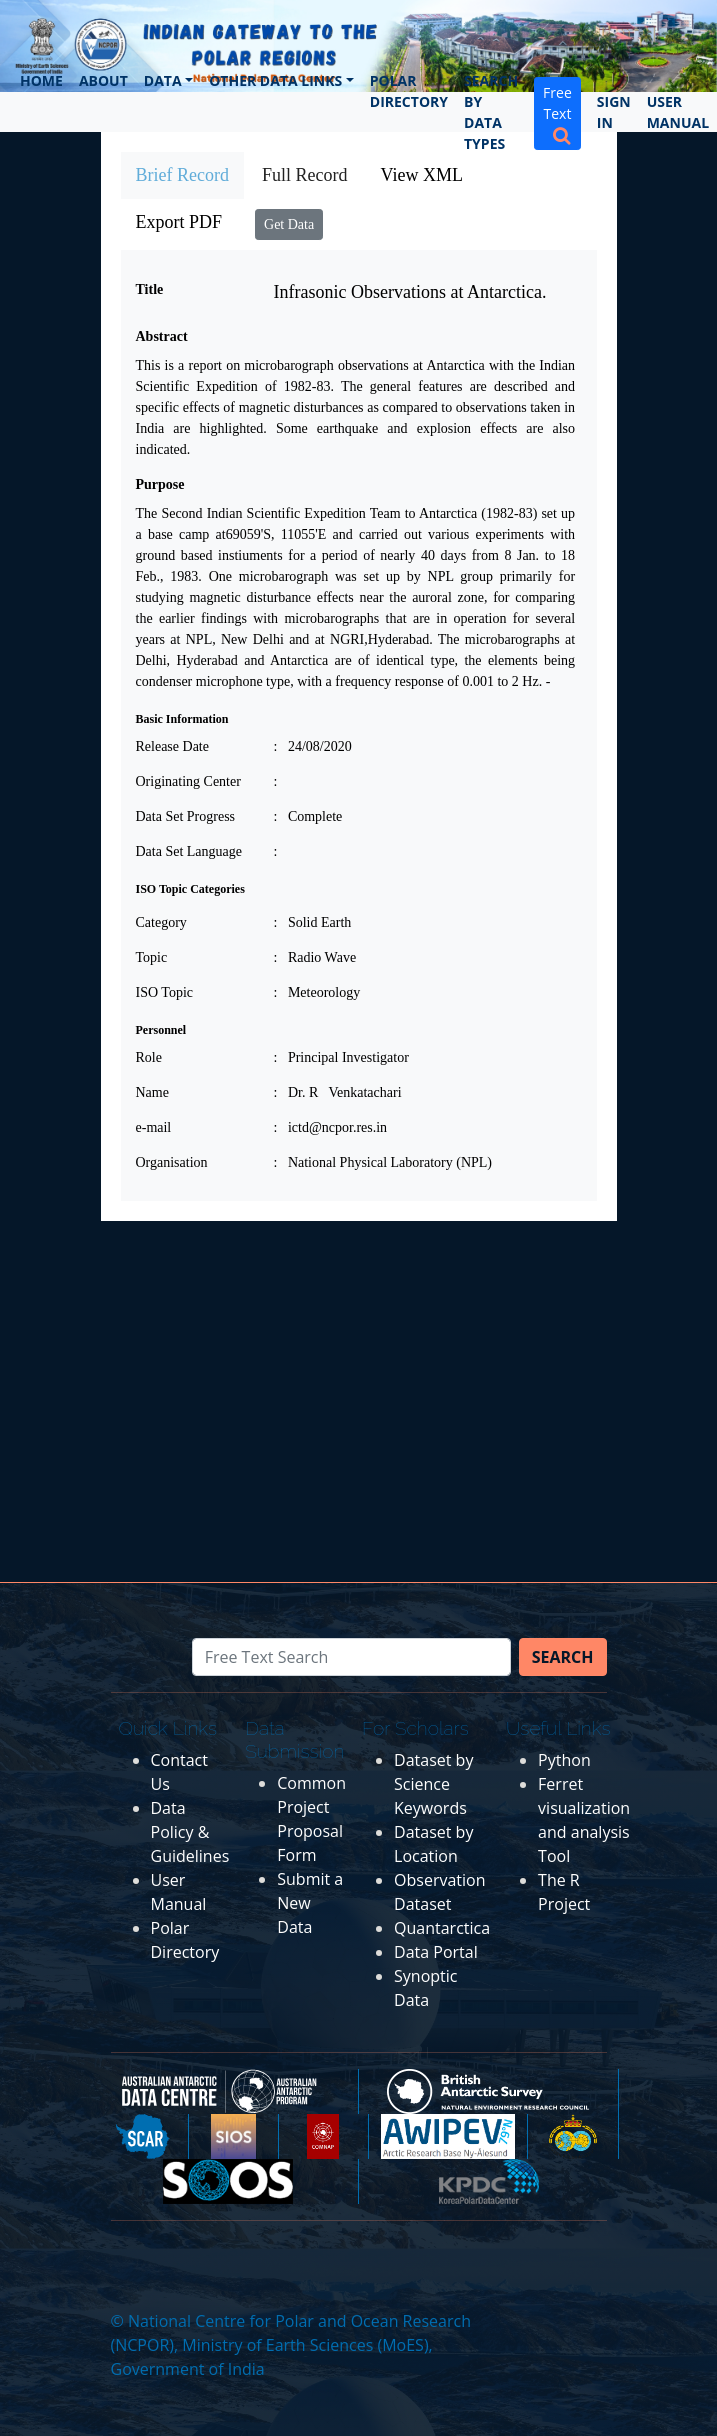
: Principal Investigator (341, 1057)
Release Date (172, 746)
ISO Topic (164, 992)
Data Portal (436, 1952)
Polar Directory (409, 91)
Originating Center (188, 781)
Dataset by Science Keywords (433, 1784)
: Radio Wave (315, 957)
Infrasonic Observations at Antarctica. (410, 292)
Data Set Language (189, 851)
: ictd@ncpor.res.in (331, 1127)
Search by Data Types (491, 112)
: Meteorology (317, 992)
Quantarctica (442, 1928)
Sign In (614, 112)
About (103, 80)
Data (163, 80)
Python (564, 1760)
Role (149, 1057)
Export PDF (179, 222)
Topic (152, 957)
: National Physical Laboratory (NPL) (383, 1162)
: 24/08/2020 (313, 746)
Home (41, 80)
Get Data (289, 224)
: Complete (308, 816)
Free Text (557, 113)
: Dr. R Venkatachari (338, 1092)
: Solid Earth (313, 922)
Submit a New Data (310, 1903)
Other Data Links (275, 80)
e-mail (154, 1127)
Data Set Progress (186, 816)
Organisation (172, 1162)
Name (152, 1092)
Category (161, 922)
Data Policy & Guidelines (190, 1832)
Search (563, 1657)
